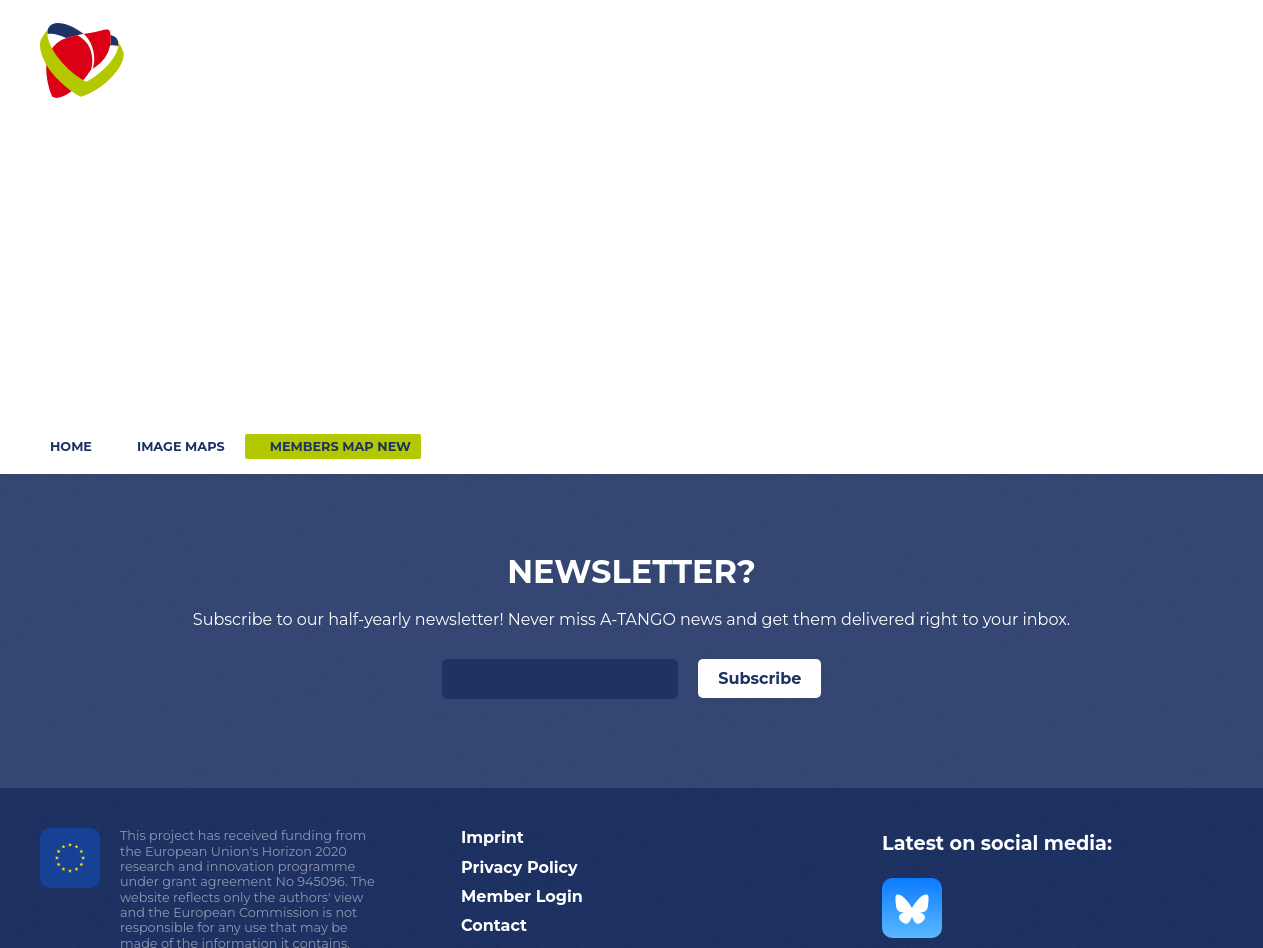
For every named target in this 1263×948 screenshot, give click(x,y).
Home (71, 446)
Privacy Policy (519, 867)
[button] (384, 74)
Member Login (522, 896)
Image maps (181, 446)
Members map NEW (340, 446)
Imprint (492, 837)
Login (1101, 37)
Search (1195, 37)
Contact (1002, 37)
